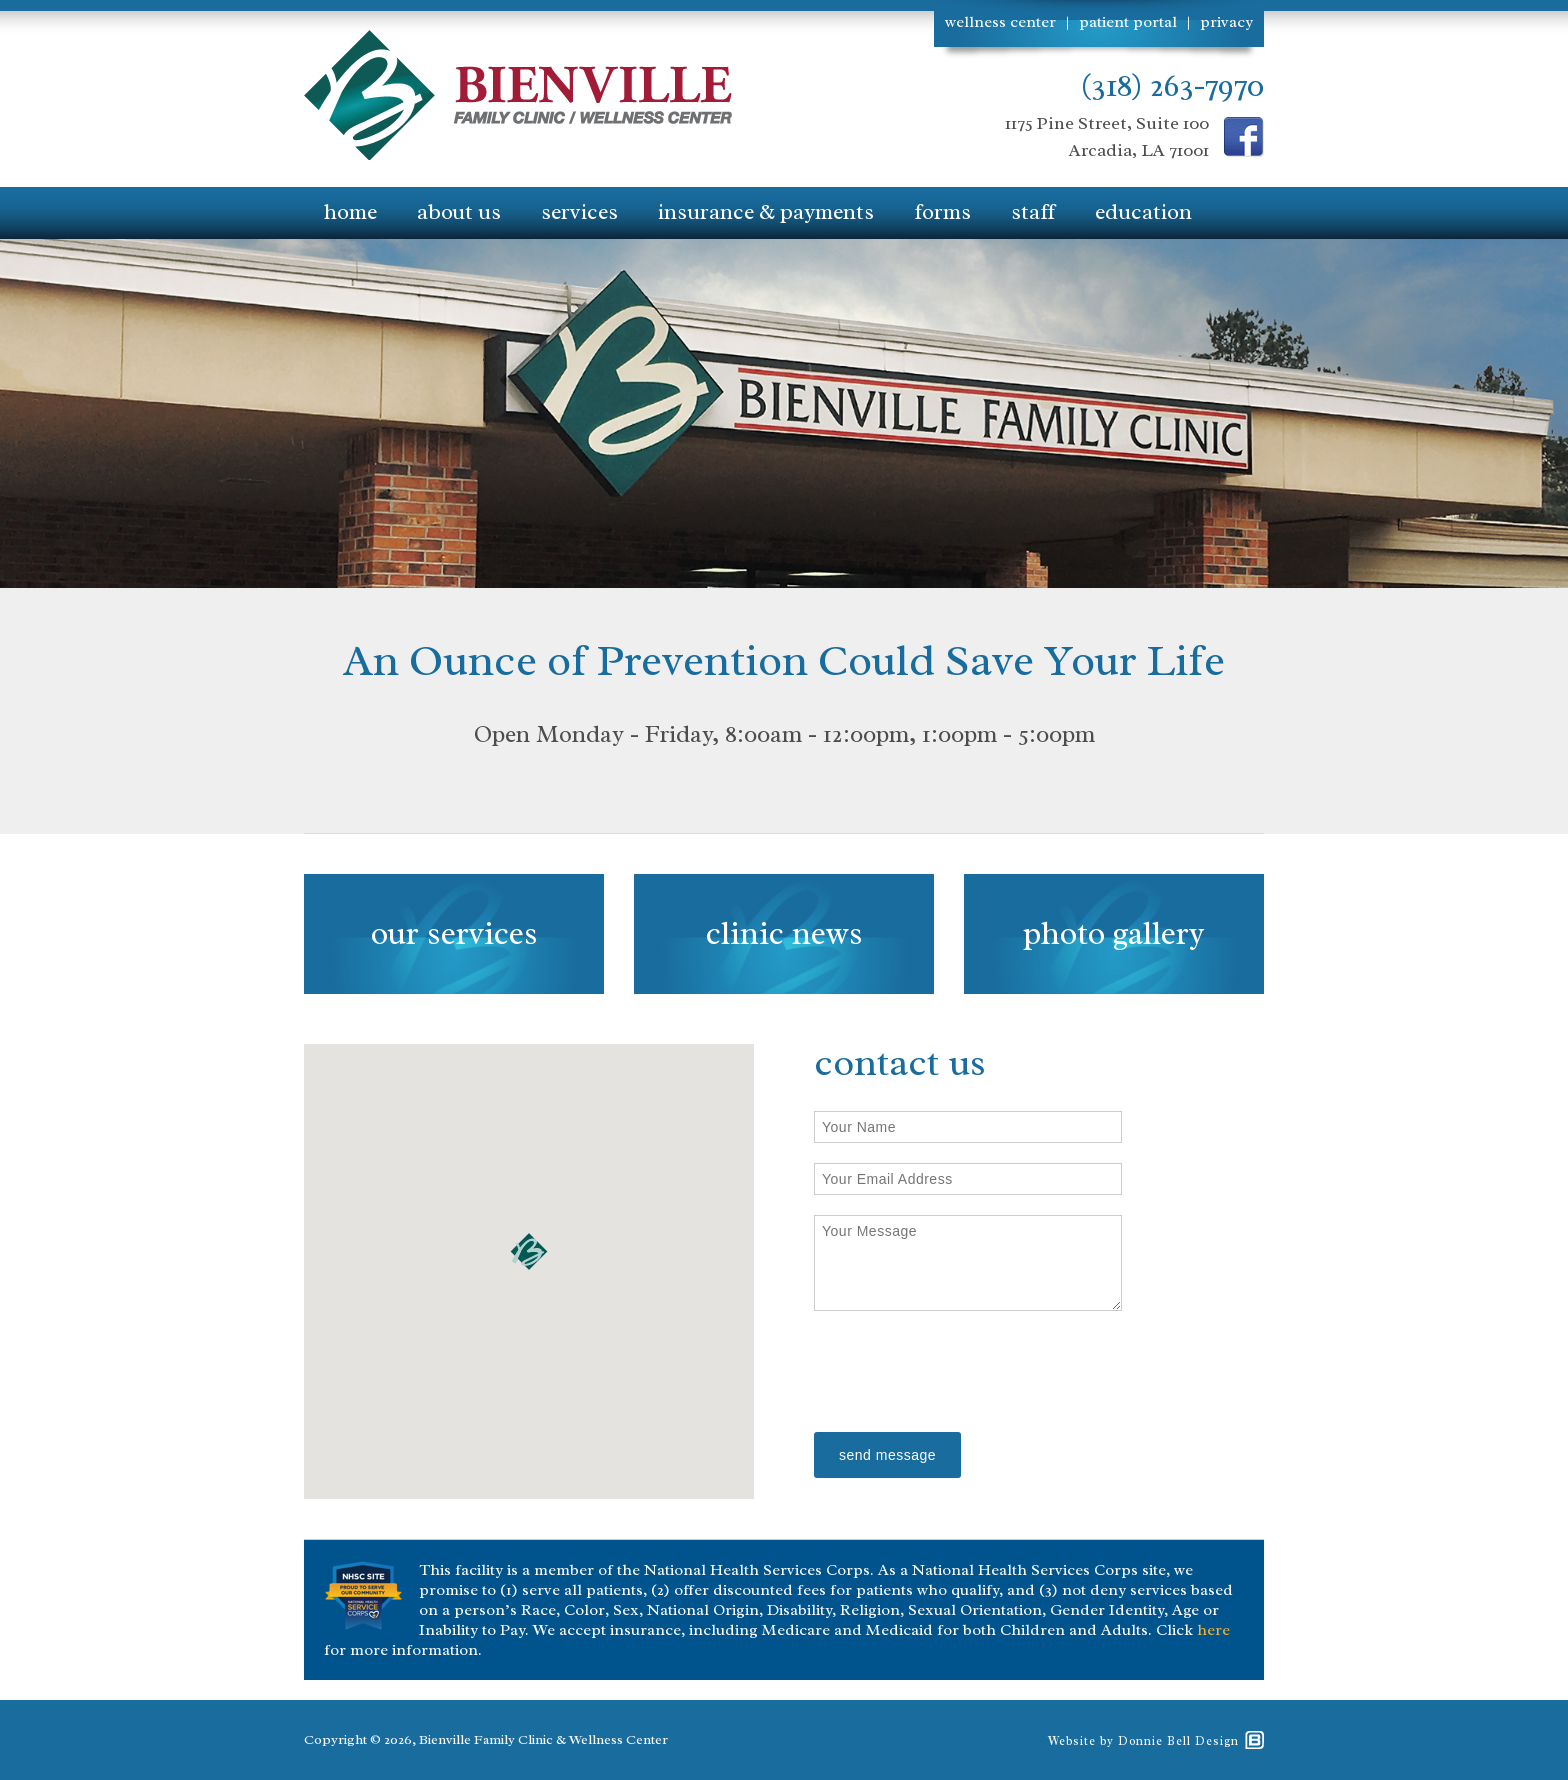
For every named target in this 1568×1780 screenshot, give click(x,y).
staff (1033, 212)
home (350, 212)
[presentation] (966, 1373)
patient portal (1128, 22)
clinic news (784, 934)
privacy (1226, 22)
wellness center (1000, 22)
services (579, 212)
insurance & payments (766, 212)
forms (942, 212)
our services (454, 934)
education (1143, 212)
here (1213, 1630)
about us (459, 212)
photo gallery (1114, 934)
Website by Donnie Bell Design (1143, 1741)
